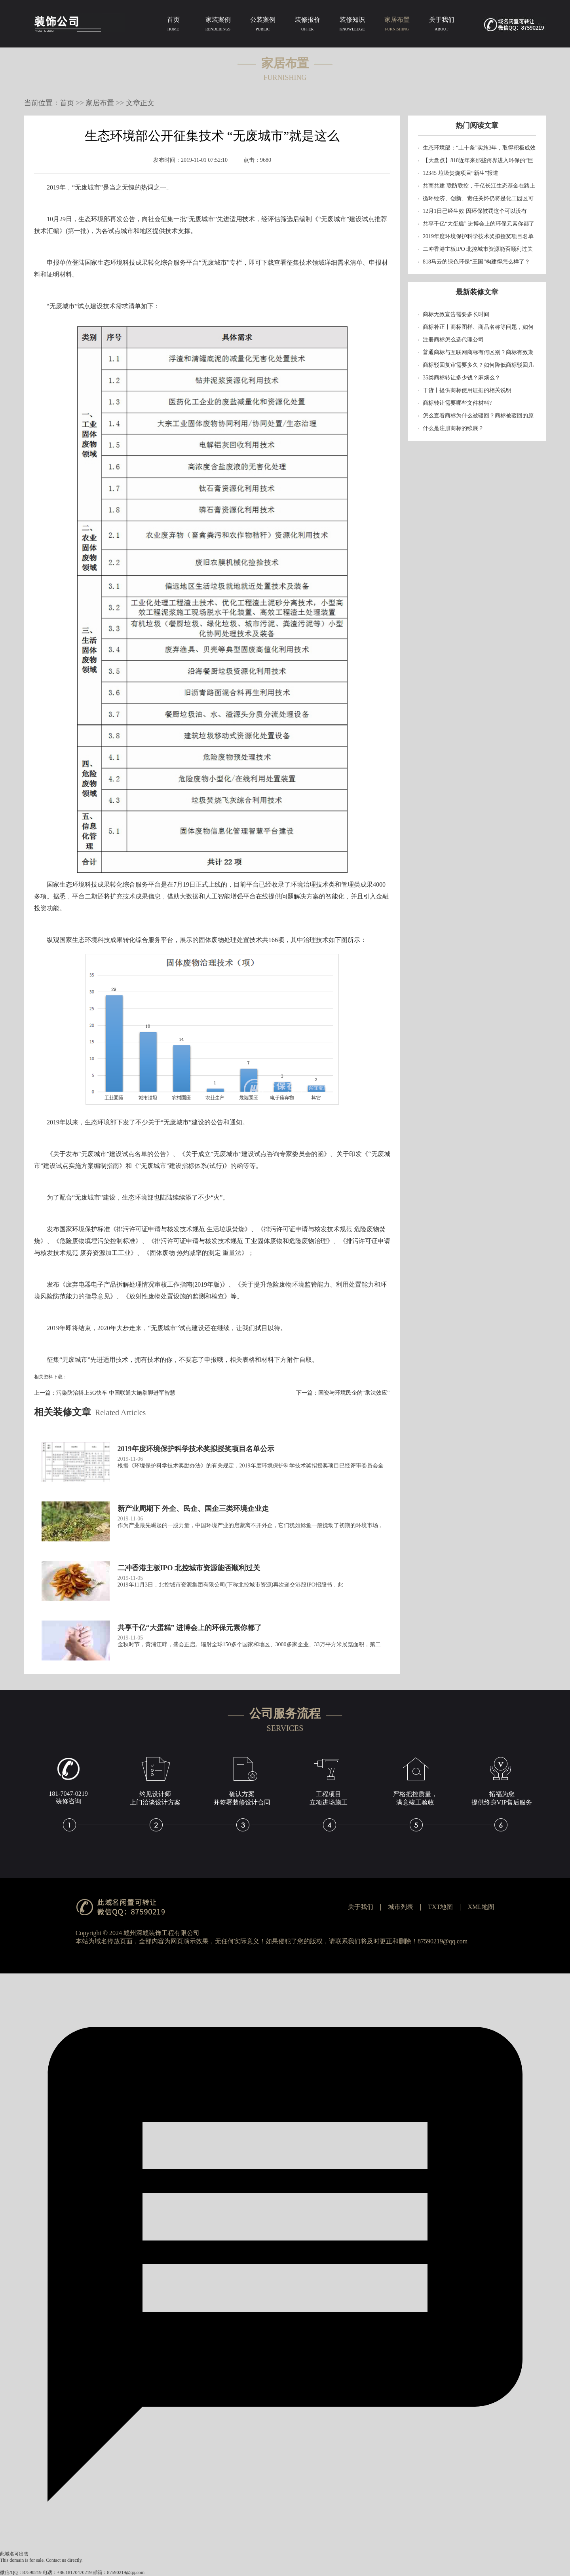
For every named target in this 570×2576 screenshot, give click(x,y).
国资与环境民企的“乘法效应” (354, 1393)
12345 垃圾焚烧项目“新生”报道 (460, 173)
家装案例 (218, 25)
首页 (173, 25)
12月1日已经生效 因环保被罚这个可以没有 (475, 211)
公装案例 (262, 25)
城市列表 (400, 1906)
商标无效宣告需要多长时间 (456, 314)
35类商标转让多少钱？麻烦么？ (461, 378)
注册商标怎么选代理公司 (453, 340)
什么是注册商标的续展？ (453, 428)
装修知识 (352, 25)
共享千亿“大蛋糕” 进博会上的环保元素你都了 (478, 224)
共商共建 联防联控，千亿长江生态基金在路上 (479, 186)
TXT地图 (440, 1906)
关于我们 (441, 25)
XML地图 (480, 1906)
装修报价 (307, 25)
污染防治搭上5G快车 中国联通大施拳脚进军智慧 (115, 1393)
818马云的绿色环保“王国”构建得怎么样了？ (476, 262)
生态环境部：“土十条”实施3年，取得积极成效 (479, 148)
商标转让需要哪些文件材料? (457, 403)
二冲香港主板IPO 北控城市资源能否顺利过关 (478, 249)
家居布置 (396, 25)
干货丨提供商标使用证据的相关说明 (467, 390)
